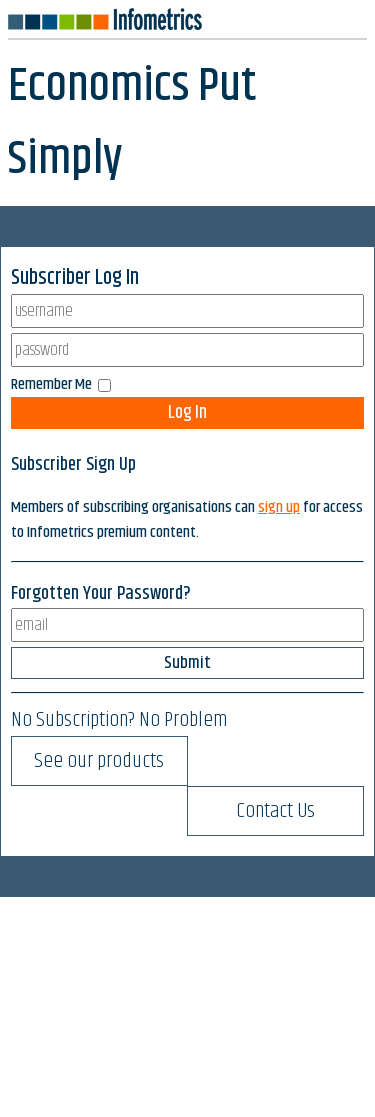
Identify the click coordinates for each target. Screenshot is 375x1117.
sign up (279, 507)
